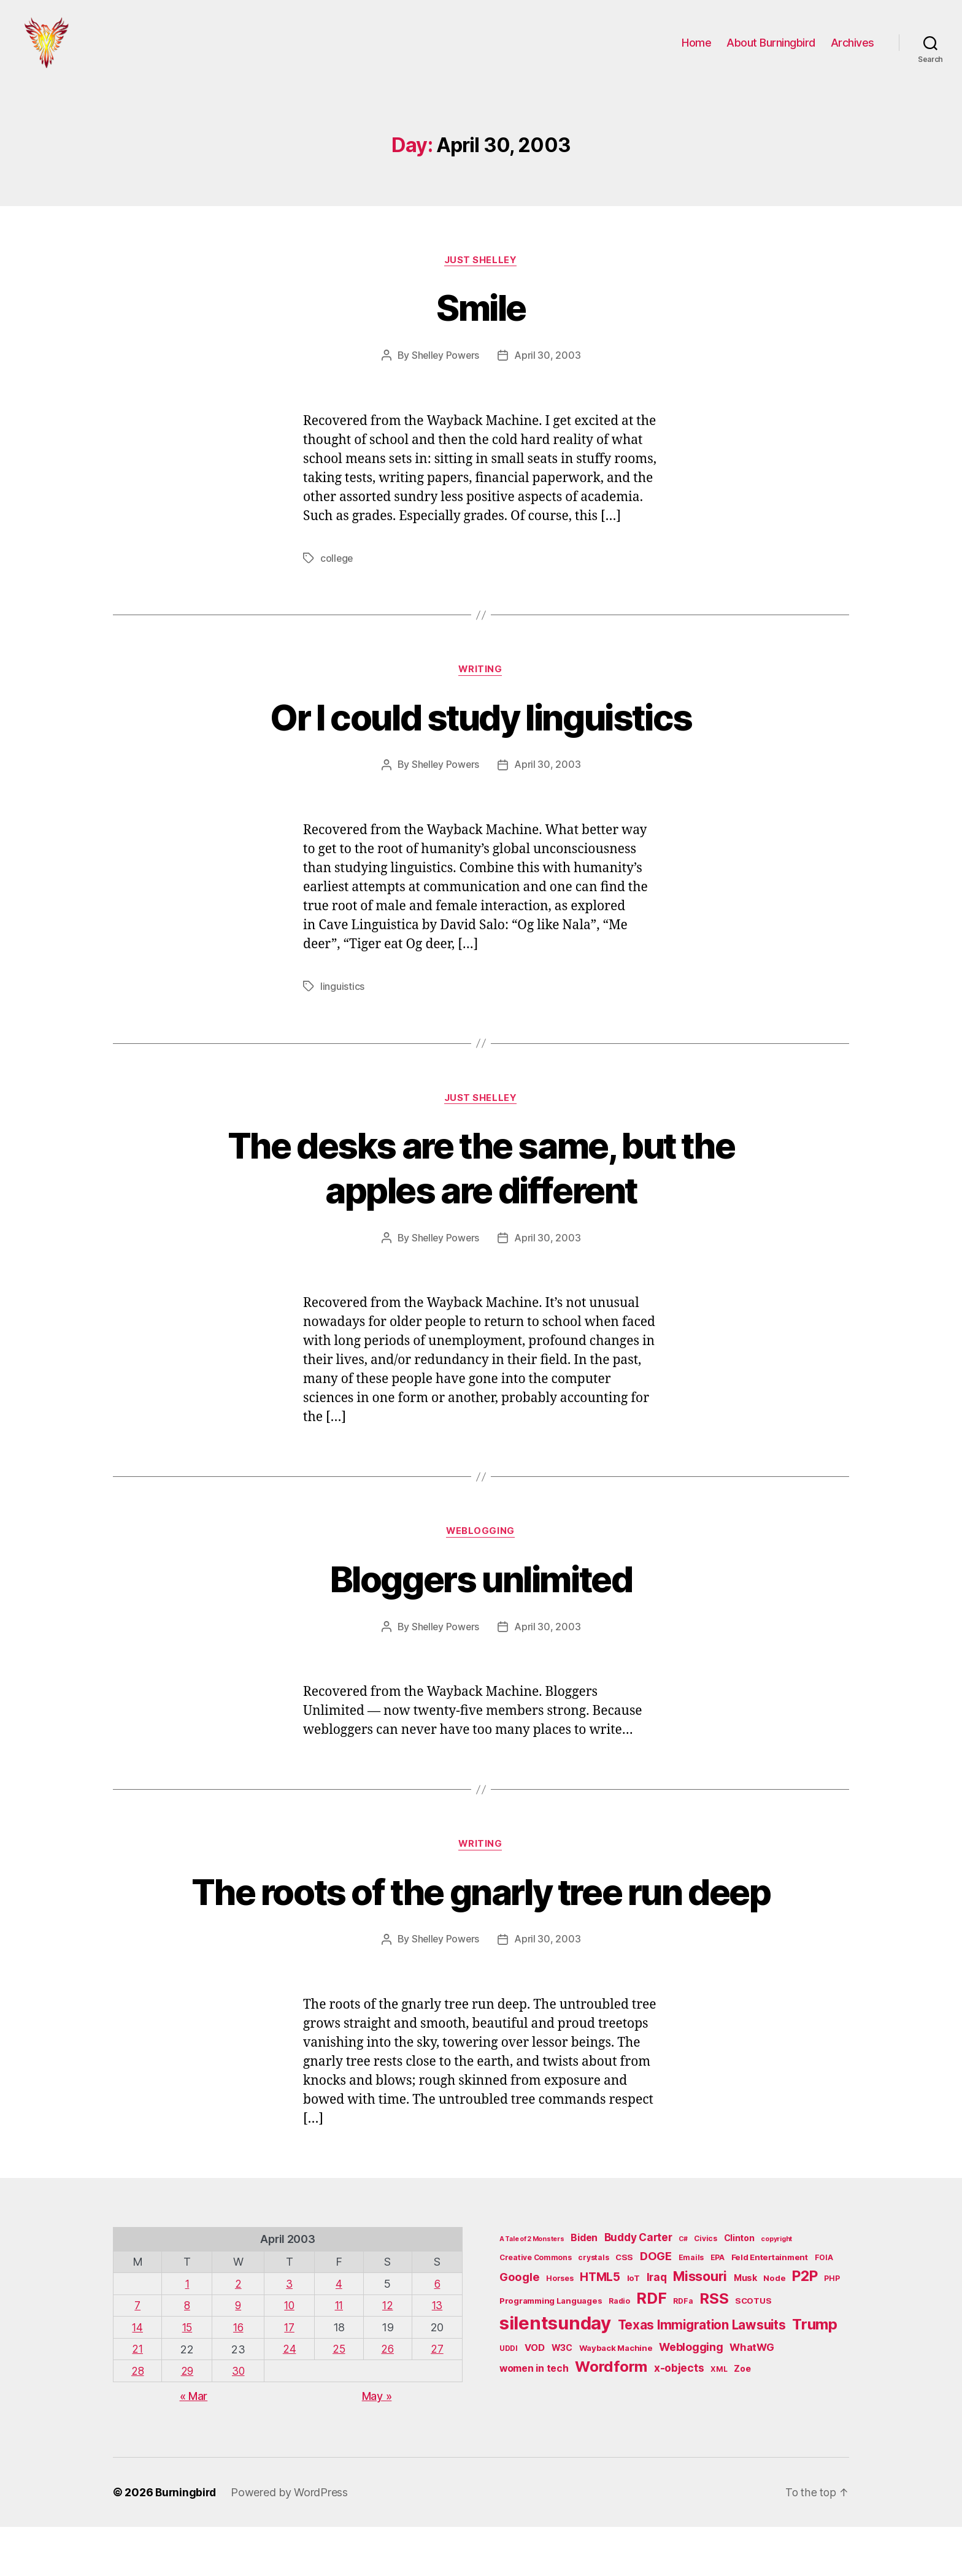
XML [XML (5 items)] (718, 2419)
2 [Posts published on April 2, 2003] (238, 2334)
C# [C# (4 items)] (683, 2289)
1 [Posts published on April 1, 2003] (187, 2334)
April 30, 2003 (548, 360)
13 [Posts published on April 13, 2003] (437, 2355)
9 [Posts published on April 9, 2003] (238, 2355)
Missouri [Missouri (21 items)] (700, 2326)
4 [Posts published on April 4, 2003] (338, 2334)
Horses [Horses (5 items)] (559, 2328)
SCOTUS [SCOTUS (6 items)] (753, 2351)
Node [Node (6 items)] (774, 2328)
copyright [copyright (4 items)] (776, 2289)
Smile (481, 311)
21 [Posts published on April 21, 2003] (138, 2398)
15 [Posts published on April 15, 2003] (187, 2377)
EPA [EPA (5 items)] (717, 2307)
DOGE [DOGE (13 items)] (656, 2306)
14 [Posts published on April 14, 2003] (138, 2377)
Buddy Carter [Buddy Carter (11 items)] (638, 2287)
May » (377, 2445)
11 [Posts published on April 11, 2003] (338, 2355)
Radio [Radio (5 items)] (619, 2351)
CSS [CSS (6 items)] (624, 2307)
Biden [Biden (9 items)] (584, 2288)
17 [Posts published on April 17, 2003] (288, 2377)
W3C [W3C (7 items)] (562, 2398)
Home (696, 44)
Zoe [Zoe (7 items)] (742, 2418)
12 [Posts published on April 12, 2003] (387, 2355)
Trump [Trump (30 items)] (814, 2374)
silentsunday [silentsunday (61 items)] (555, 2373)
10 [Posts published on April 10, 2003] (288, 2355)
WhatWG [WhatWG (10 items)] (751, 2397)
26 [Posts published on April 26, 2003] (387, 2398)
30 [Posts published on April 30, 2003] (238, 2419)
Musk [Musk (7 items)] (745, 2328)
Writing (481, 674)
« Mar (194, 2445)
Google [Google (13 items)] (519, 2327)
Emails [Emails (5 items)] (691, 2307)
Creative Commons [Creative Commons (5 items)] (535, 2307)
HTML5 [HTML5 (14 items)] (600, 2327)
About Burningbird (770, 44)
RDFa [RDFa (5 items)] (683, 2351)
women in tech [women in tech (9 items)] (534, 2419)
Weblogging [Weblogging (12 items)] (691, 2397)
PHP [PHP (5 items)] (831, 2328)
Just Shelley (481, 264)
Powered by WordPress (291, 2541)
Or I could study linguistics (481, 721)
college (337, 562)
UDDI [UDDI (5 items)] (508, 2398)
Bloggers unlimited (481, 1583)
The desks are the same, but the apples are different (481, 1171)
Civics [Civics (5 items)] (705, 2288)
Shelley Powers (445, 360)
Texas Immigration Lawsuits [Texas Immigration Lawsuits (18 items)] (702, 2375)
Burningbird (186, 2541)
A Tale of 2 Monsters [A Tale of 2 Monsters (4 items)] (531, 2289)
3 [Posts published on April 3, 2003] (288, 2334)
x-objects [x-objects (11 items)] (679, 2418)
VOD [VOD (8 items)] (535, 2398)
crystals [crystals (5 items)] (593, 2307)
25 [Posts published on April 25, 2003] (337, 2398)
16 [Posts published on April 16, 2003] (238, 2377)
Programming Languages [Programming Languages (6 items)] (550, 2351)
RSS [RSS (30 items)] (713, 2349)
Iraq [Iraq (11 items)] (657, 2327)
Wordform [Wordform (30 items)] (611, 2417)
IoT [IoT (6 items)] (633, 2328)
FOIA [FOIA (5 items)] (824, 2307)
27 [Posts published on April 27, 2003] (437, 2398)
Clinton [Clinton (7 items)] (739, 2288)
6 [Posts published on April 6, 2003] (437, 2334)
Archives (852, 44)
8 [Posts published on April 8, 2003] (187, 2355)
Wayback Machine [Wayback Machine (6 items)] (616, 2398)
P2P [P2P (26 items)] (804, 2326)
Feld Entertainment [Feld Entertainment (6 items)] (769, 2307)
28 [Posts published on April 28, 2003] (137, 2419)
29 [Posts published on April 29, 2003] (187, 2419)
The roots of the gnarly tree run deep (481, 1919)
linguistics (342, 990)
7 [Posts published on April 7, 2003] (138, 2355)
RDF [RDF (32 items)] (651, 2348)
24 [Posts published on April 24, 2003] (288, 2398)
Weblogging (481, 1536)
